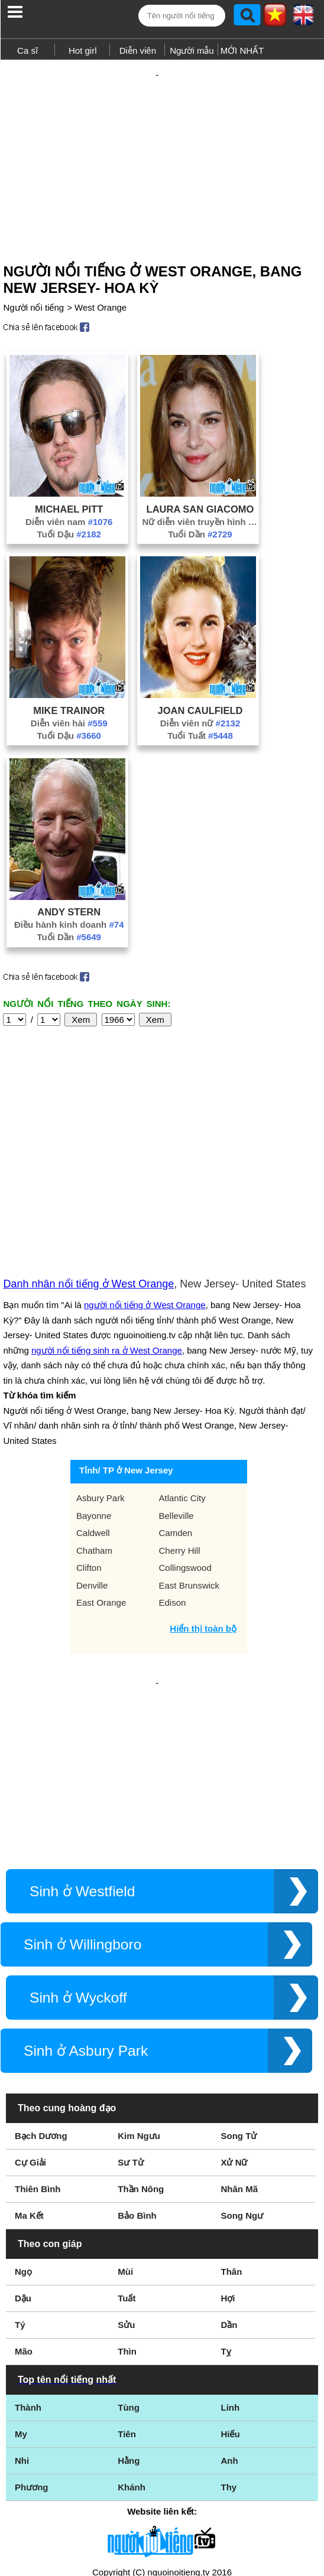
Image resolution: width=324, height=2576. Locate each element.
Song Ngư (242, 2068)
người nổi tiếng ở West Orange (145, 1196)
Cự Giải (30, 2015)
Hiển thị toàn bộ (203, 1519)
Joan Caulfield (200, 689)
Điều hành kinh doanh (69, 904)
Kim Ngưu (139, 1988)
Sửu (126, 2177)
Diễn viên (137, 50)
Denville (92, 1476)
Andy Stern (69, 891)
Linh (230, 2260)
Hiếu (230, 2286)
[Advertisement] (162, 146)
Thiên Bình (38, 2041)
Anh (229, 2313)
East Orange (101, 1493)
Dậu (23, 2150)
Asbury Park (100, 1389)
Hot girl (83, 50)
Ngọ (23, 2124)
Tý (20, 2177)
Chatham (94, 1441)
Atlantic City (182, 1389)
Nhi (22, 2313)
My (21, 2286)
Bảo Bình (137, 2068)
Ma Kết (29, 2068)
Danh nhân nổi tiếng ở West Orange (88, 1175)
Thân (231, 2124)
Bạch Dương (41, 1988)
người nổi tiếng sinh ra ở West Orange (106, 1241)
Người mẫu (192, 50)
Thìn (127, 2204)
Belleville (176, 1406)
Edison (172, 1493)
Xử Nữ (234, 2015)
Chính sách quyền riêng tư (162, 2510)
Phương (31, 2339)
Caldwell (93, 1424)
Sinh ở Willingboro (82, 1797)
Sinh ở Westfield (82, 1744)
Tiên (127, 2286)
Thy (228, 2339)
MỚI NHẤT (242, 50)
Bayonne (93, 1406)
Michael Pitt (69, 488)
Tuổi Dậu (69, 513)
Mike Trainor (69, 689)
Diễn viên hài (69, 702)
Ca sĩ (27, 50)
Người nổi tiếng (33, 287)
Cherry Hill (179, 1441)
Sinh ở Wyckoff (78, 1850)
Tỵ (226, 2204)
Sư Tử (130, 2015)
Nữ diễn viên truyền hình (200, 501)
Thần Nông (141, 2041)
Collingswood (185, 1458)
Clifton (89, 1458)
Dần (229, 2177)
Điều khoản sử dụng (162, 2448)
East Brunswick (189, 1476)
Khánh (131, 2339)
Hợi (228, 2150)
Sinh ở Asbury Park (86, 1903)
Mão (24, 2204)
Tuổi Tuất (200, 715)
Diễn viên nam (68, 501)
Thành (28, 2260)
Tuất (126, 2150)
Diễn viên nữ (200, 702)
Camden (176, 1424)
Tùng (129, 2260)
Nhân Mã (239, 2041)
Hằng (129, 2313)
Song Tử (239, 1988)
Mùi (125, 2124)
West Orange (100, 287)
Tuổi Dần (200, 513)
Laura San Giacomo (200, 488)
